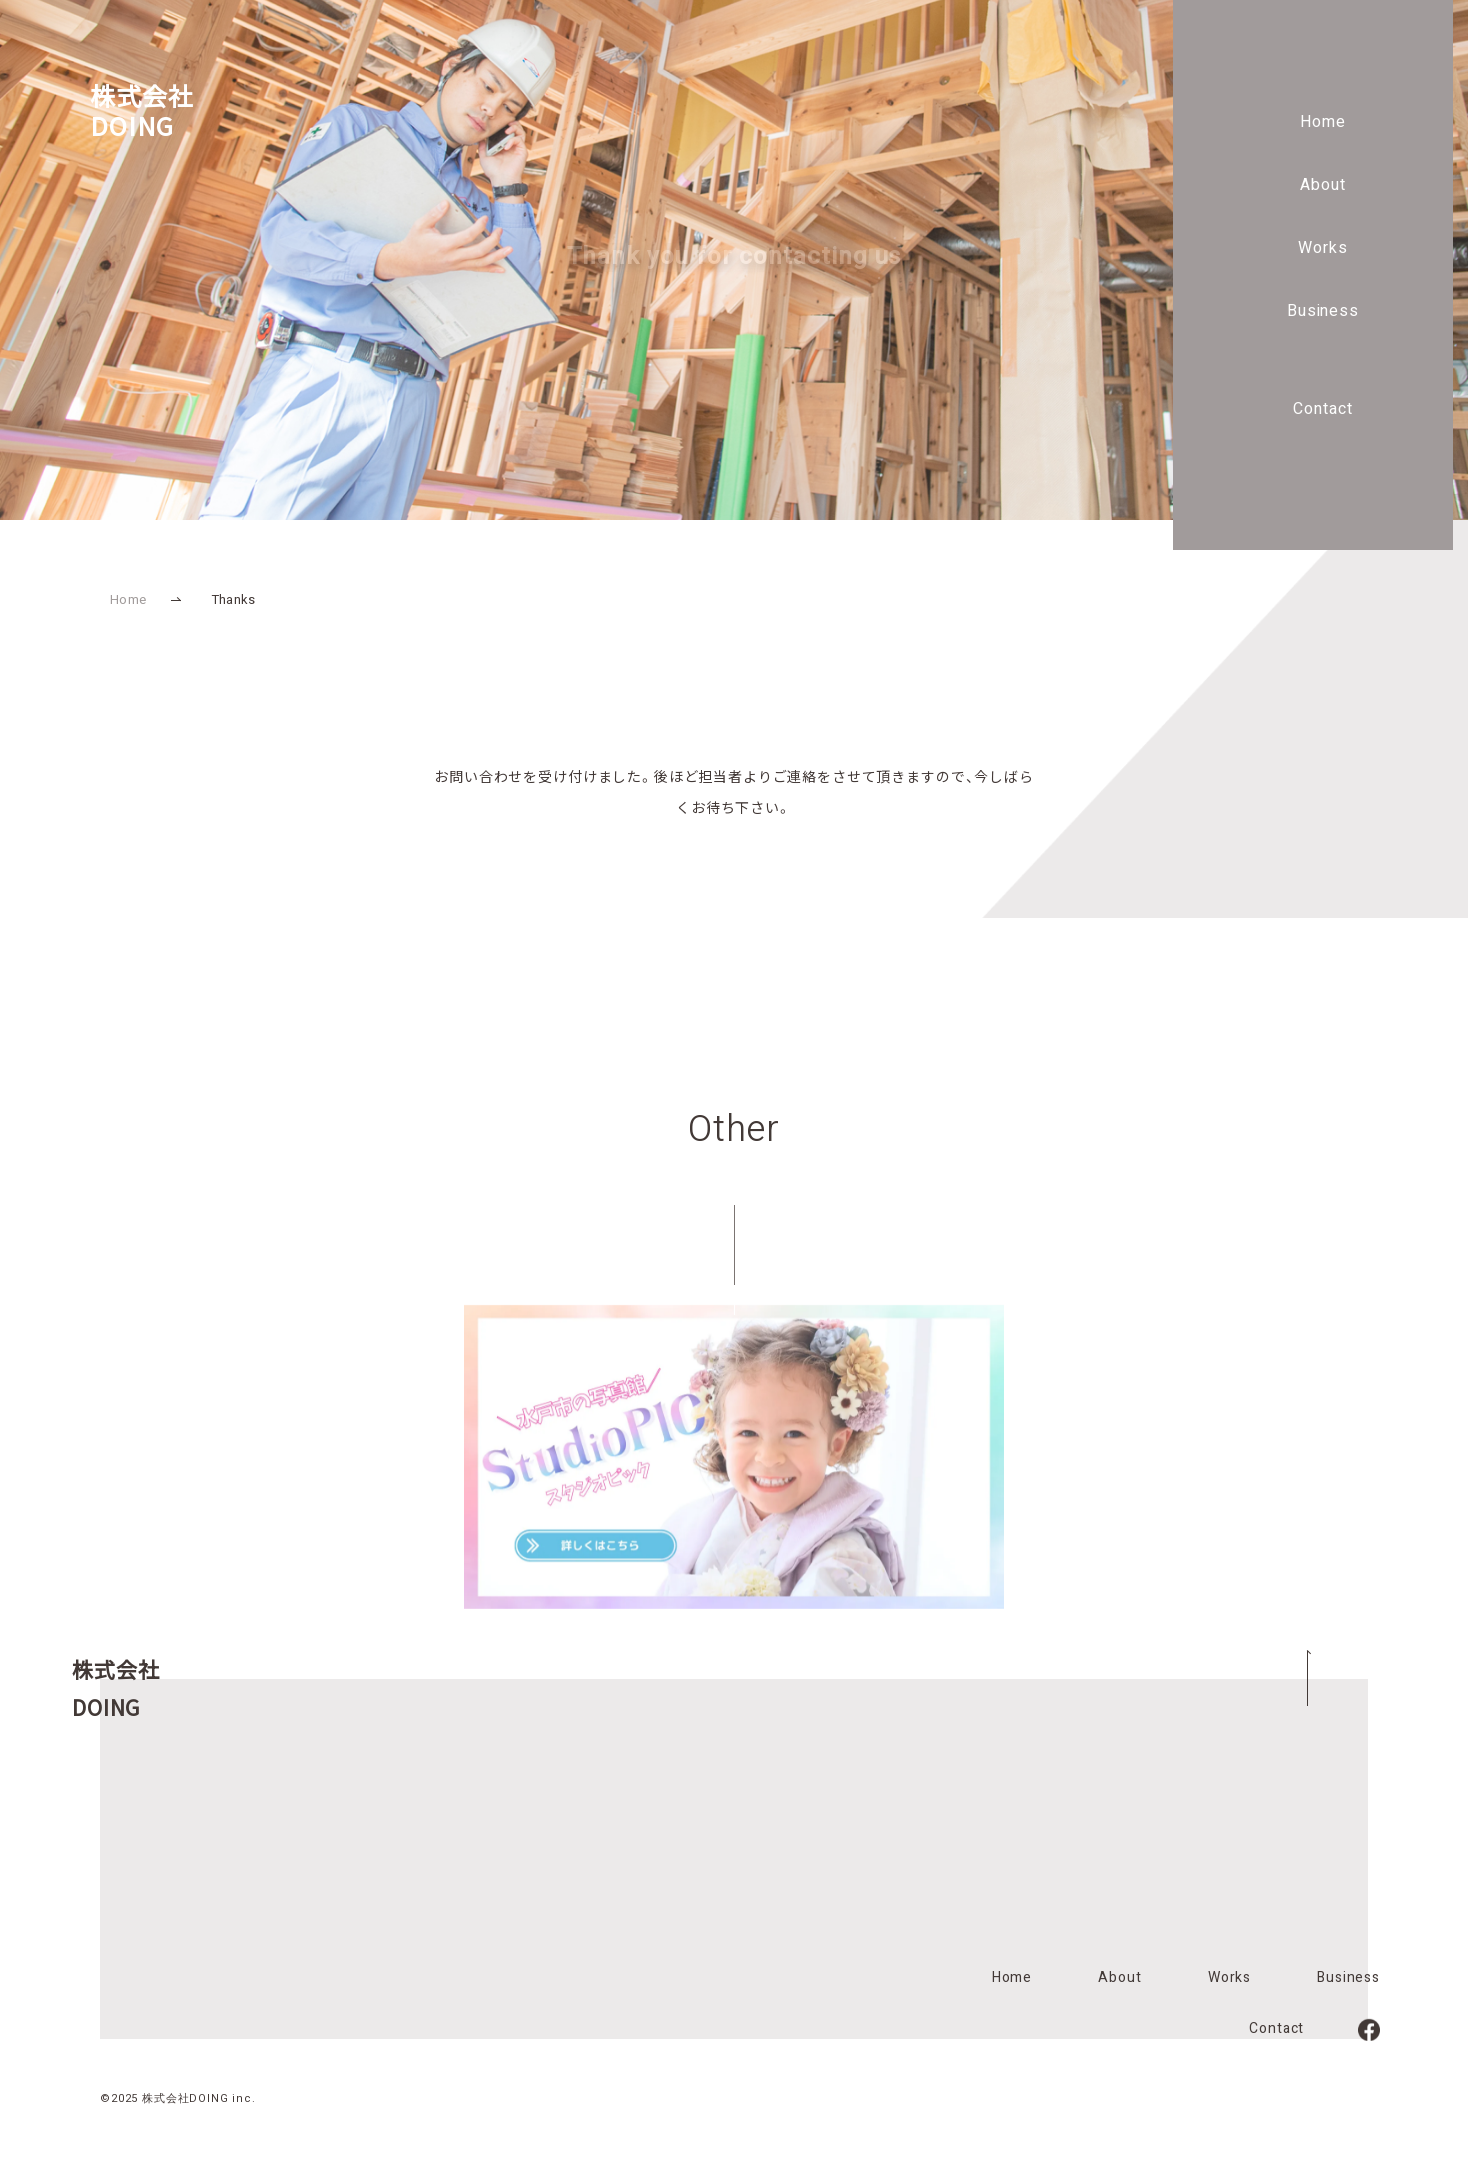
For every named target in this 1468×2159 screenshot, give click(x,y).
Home (1323, 122)
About (1323, 185)
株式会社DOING (141, 110)
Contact (1323, 409)
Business (1323, 311)
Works (1323, 248)
